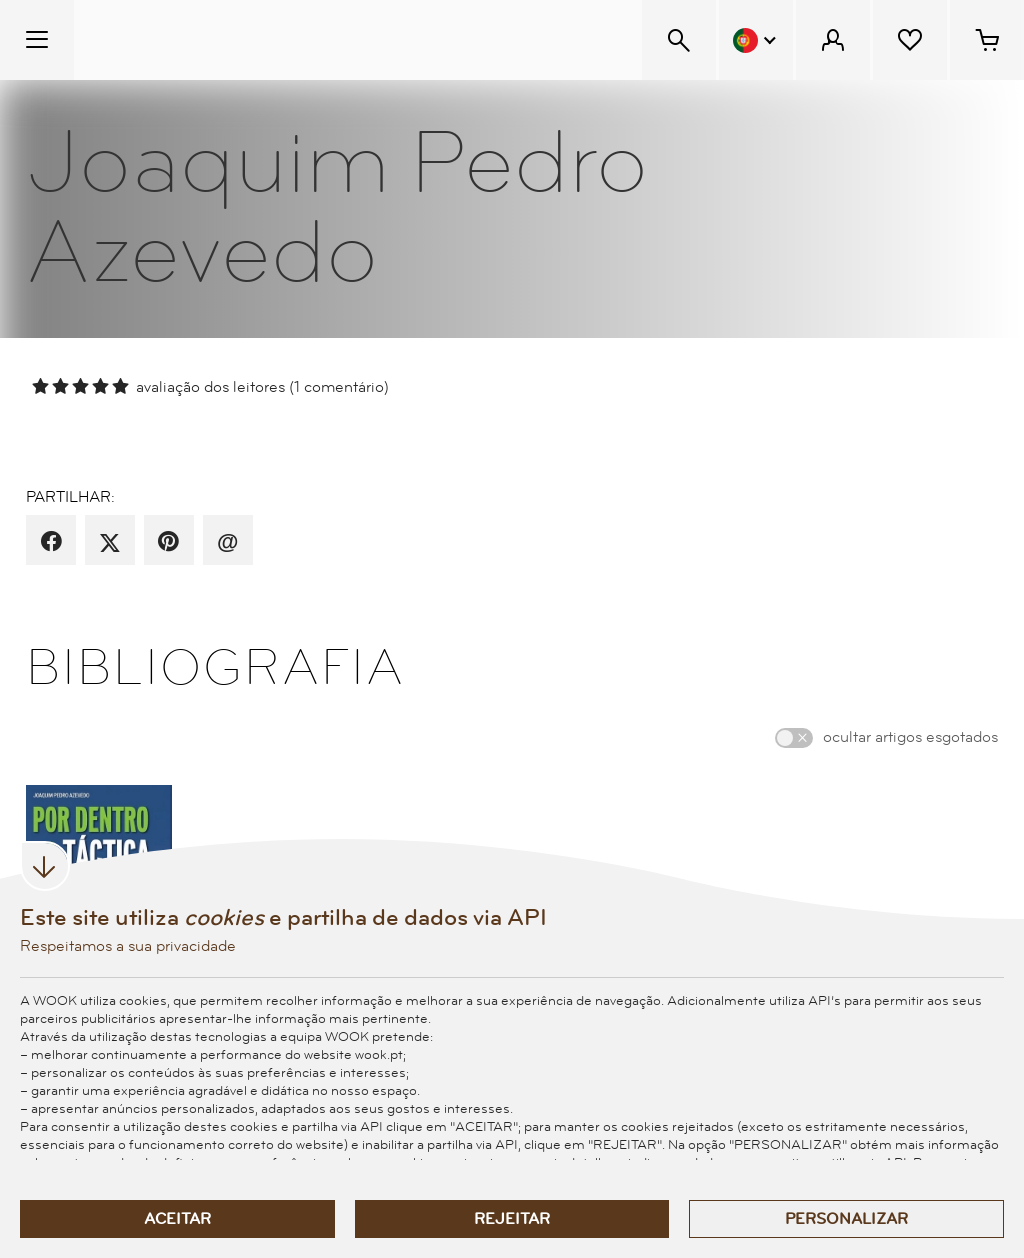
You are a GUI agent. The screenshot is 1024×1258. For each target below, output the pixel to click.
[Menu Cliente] (833, 40)
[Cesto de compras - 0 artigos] (987, 40)
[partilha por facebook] (51, 542)
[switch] (794, 738)
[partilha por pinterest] (168, 542)
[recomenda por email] (227, 542)
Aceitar (177, 1219)
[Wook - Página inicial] (196, 40)
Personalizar (846, 1219)
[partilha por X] (110, 542)
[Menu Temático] (37, 40)
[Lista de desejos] (910, 40)
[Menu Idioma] (756, 40)
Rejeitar (512, 1219)
